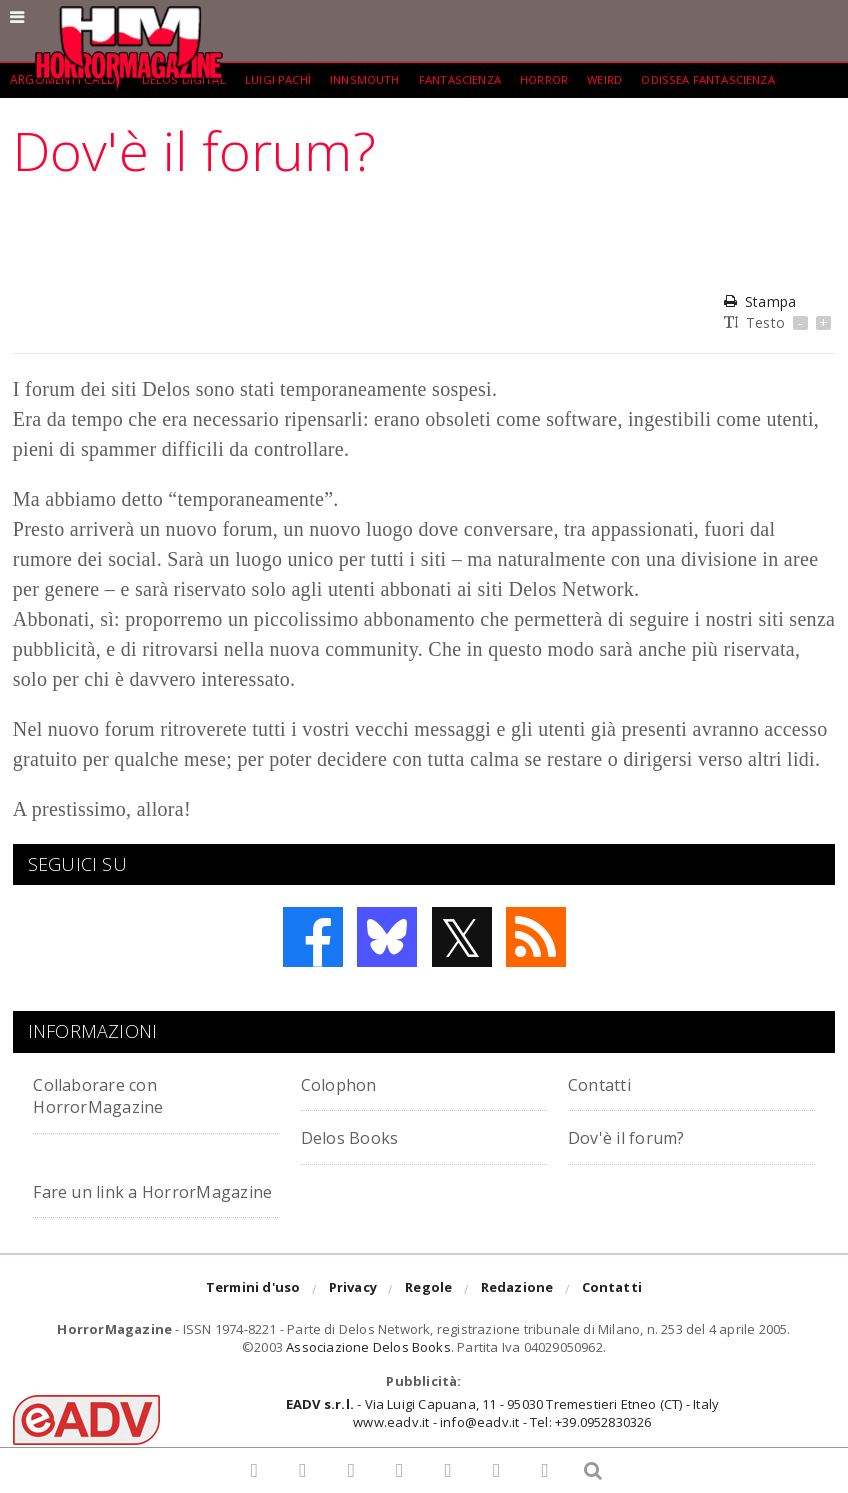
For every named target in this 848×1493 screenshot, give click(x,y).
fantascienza (474, 79)
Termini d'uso (253, 1313)
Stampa (760, 301)
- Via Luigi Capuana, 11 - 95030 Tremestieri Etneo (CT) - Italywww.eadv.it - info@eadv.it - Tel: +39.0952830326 (502, 1435)
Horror (563, 79)
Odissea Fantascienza (734, 79)
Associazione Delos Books (368, 1370)
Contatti (606, 1083)
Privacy (353, 1313)
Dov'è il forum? (636, 1136)
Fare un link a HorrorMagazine (108, 1201)
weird (626, 79)
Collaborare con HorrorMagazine (108, 1094)
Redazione (517, 1313)
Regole (428, 1313)
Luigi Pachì (283, 79)
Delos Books (356, 1136)
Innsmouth (374, 79)
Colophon (345, 1083)
